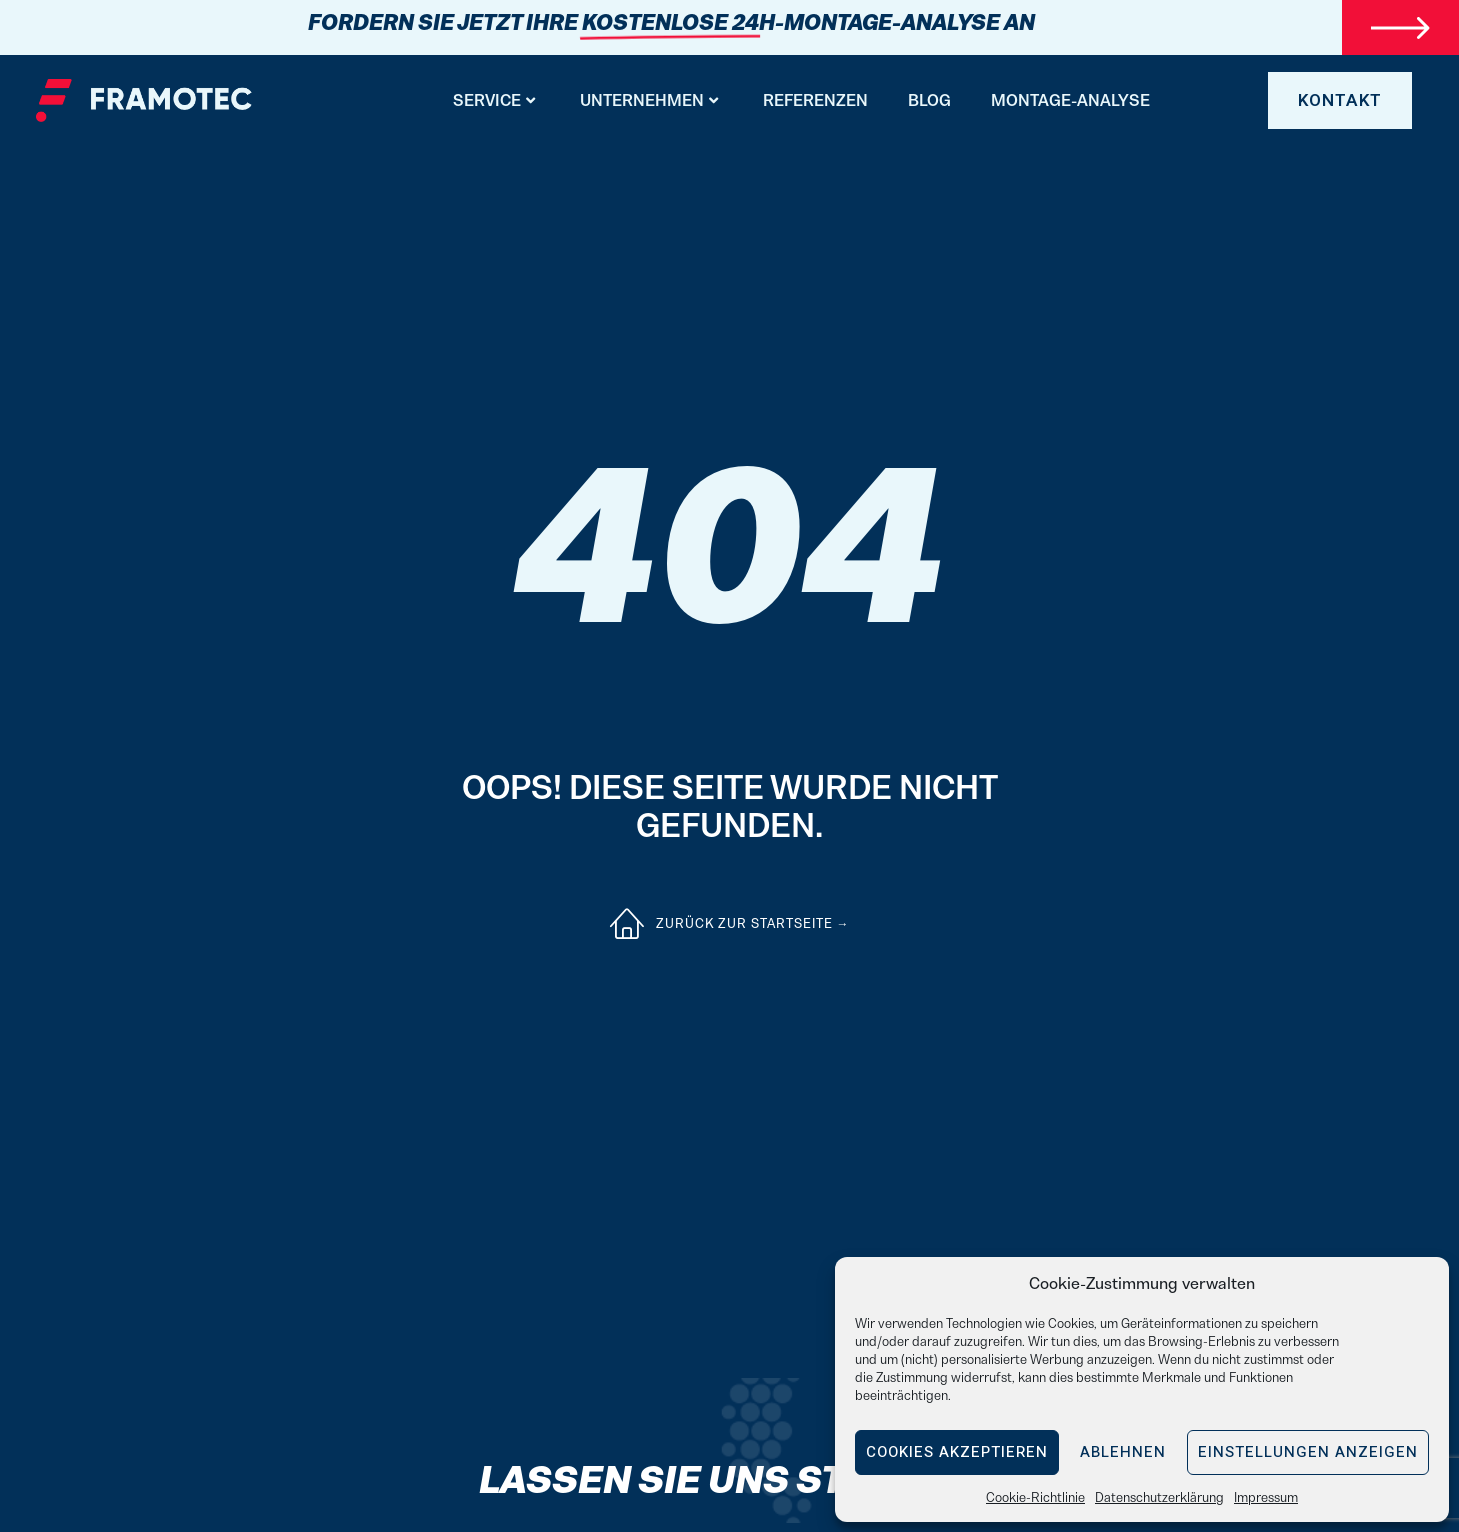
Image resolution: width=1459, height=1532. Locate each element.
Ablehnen (1123, 1452)
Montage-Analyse (1070, 100)
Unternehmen (649, 100)
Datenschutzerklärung (1159, 1497)
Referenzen (815, 100)
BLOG (929, 100)
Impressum (1266, 1497)
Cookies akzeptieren (957, 1452)
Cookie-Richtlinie (1035, 1497)
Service (494, 100)
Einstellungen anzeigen (1308, 1452)
